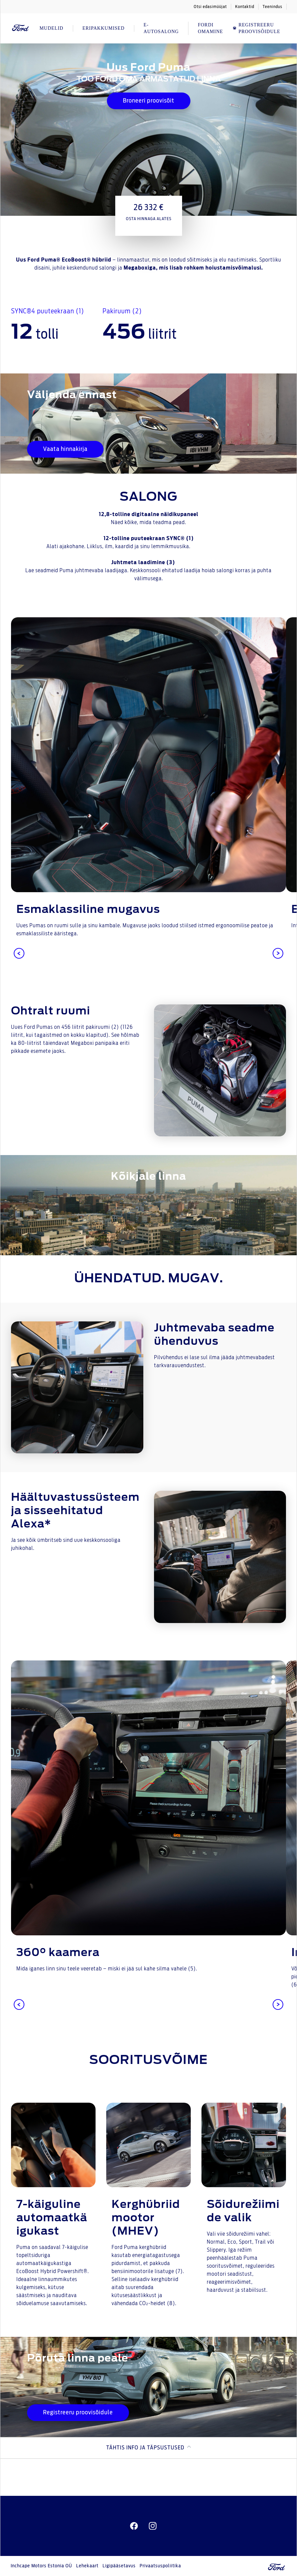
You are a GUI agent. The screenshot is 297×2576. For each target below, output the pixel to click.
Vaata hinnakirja (65, 449)
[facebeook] (134, 2526)
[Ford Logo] (20, 28)
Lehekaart (87, 2566)
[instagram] (153, 2526)
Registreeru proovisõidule (78, 2413)
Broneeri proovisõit (148, 101)
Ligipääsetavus (119, 2566)
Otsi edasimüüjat (210, 7)
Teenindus (272, 7)
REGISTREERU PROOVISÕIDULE (256, 28)
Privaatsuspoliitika (160, 2566)
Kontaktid (244, 7)
